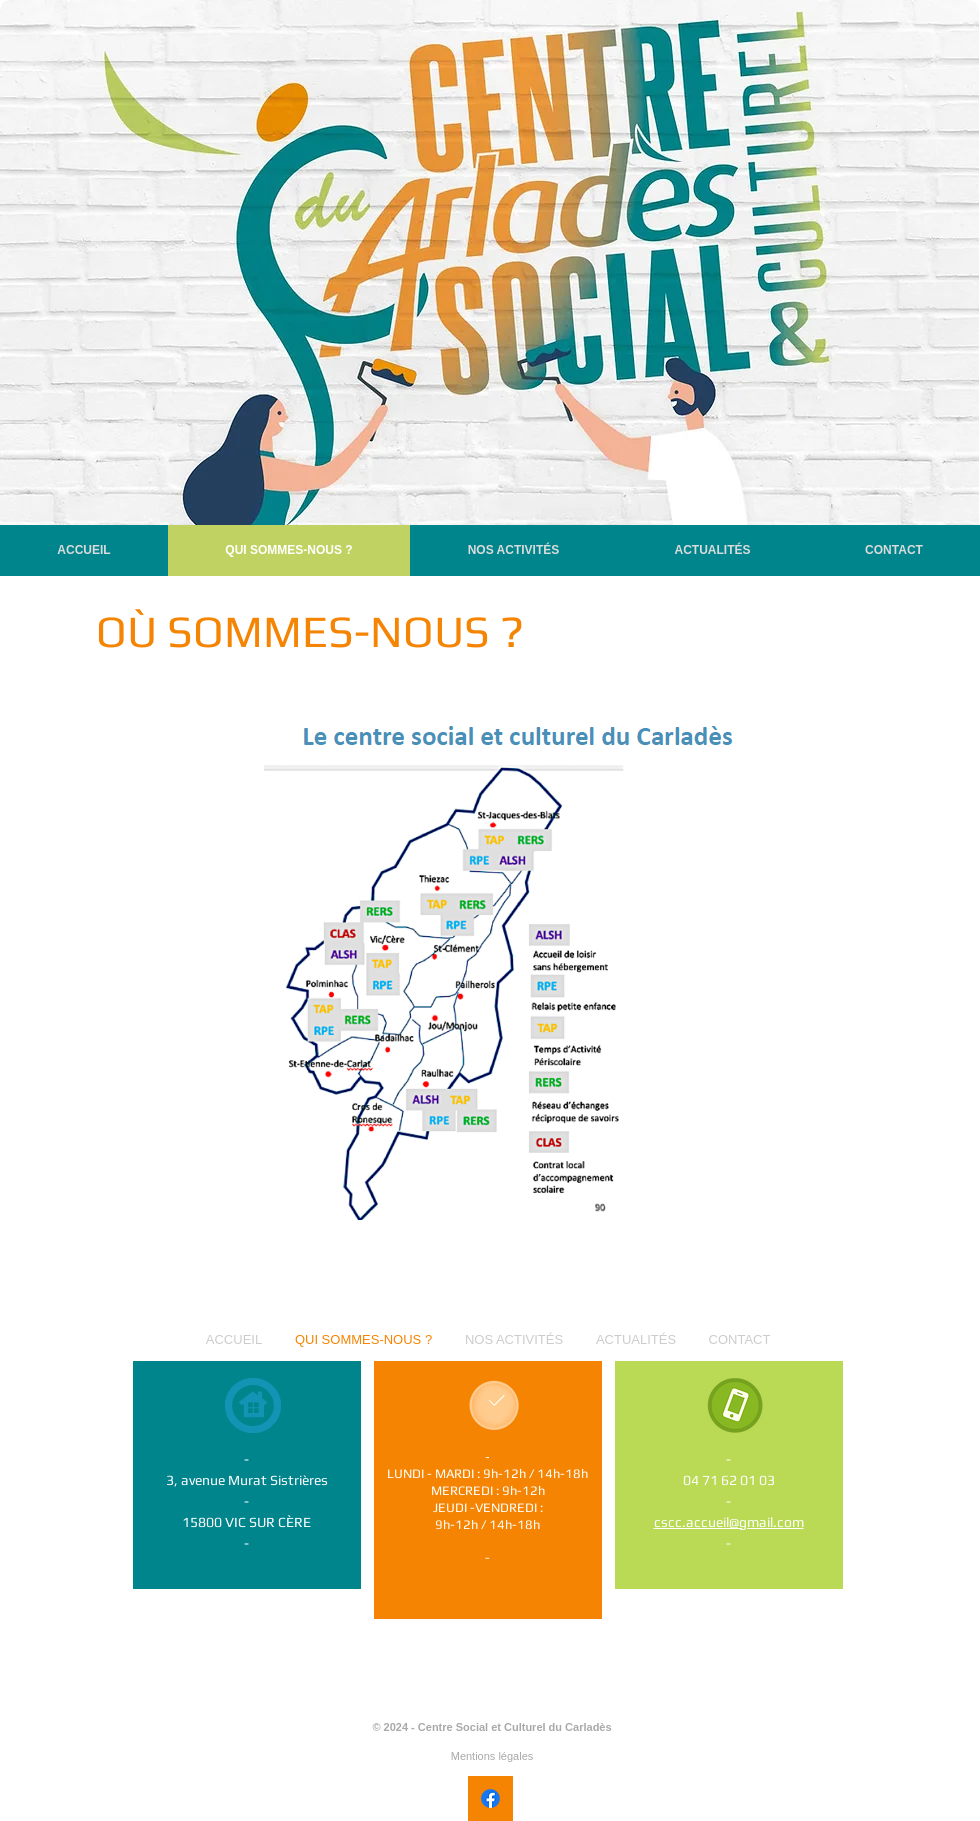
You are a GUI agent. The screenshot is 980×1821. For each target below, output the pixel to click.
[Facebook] (490, 1798)
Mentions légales (492, 1756)
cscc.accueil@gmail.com (729, 1522)
